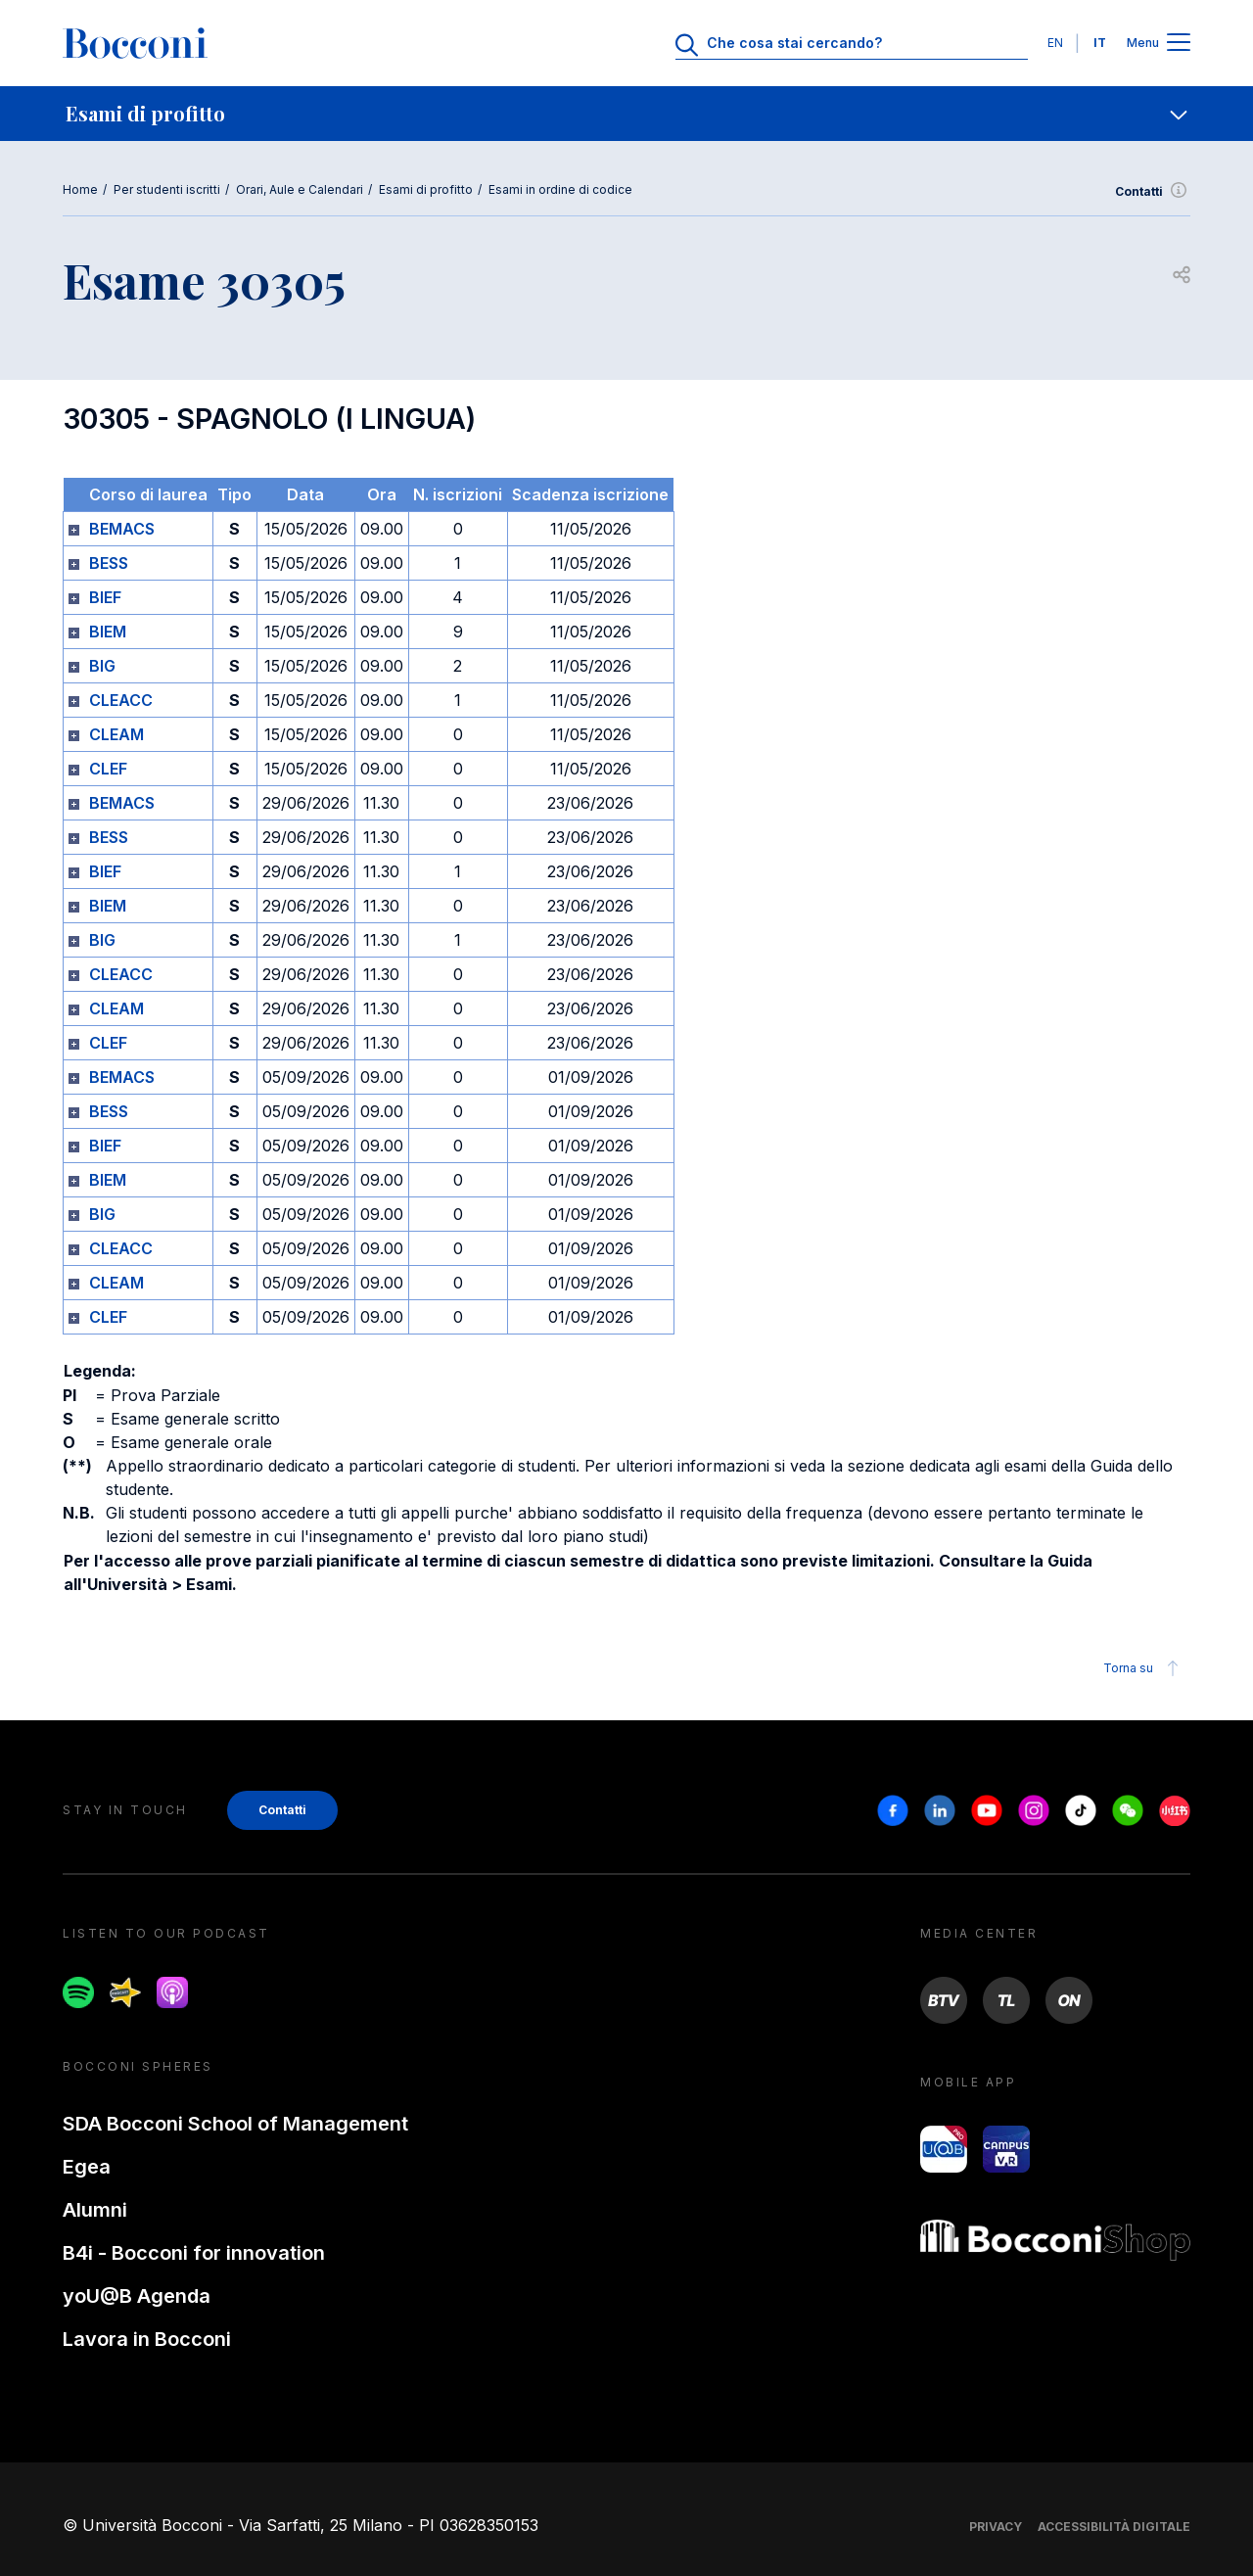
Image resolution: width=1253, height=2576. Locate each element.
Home (80, 189)
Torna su (1143, 1668)
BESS (108, 563)
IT (1099, 42)
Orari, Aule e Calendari (299, 189)
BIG (102, 666)
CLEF (108, 768)
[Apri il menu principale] (1178, 43)
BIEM (107, 631)
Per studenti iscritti (167, 189)
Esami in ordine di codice (560, 189)
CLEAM (116, 734)
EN (1055, 42)
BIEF (105, 597)
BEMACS (122, 529)
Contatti (1152, 192)
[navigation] (626, 113)
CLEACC (121, 700)
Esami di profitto (426, 189)
